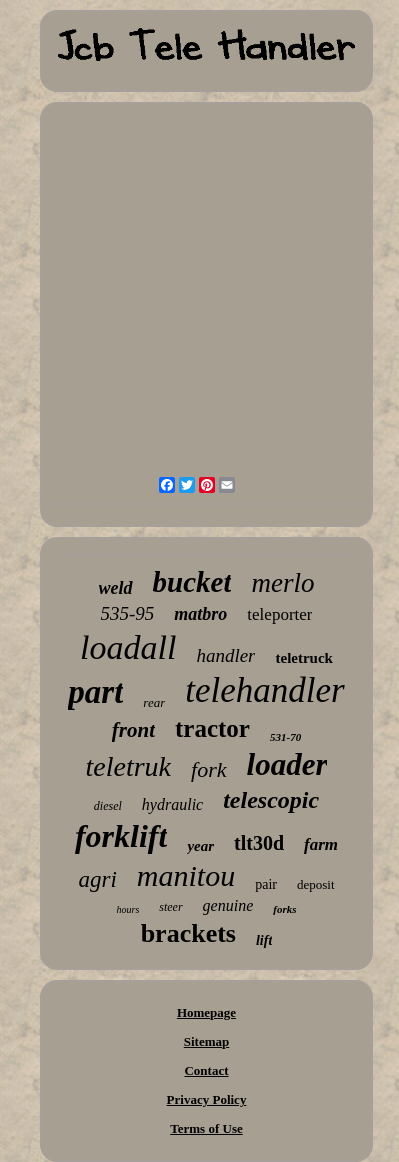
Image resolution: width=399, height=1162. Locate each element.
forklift (121, 836)
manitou (186, 875)
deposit (316, 884)
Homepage (206, 1012)
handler (225, 655)
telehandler (264, 690)
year (200, 846)
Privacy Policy (207, 1099)
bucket (192, 582)
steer (170, 907)
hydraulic (172, 804)
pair (266, 884)
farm (321, 844)
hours (127, 909)
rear (154, 702)
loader (287, 764)
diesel (108, 806)
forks (284, 909)
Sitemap (207, 1041)
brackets (188, 933)
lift (264, 940)
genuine (228, 905)
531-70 (285, 737)
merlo (282, 583)
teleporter (279, 614)
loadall (128, 647)
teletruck (303, 658)
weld (116, 588)
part (95, 692)
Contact (206, 1070)
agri (97, 879)
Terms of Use (206, 1128)
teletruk (129, 766)
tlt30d (259, 843)
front (133, 730)
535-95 (128, 613)
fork (208, 769)
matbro (200, 614)
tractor (212, 728)
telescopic (271, 800)
